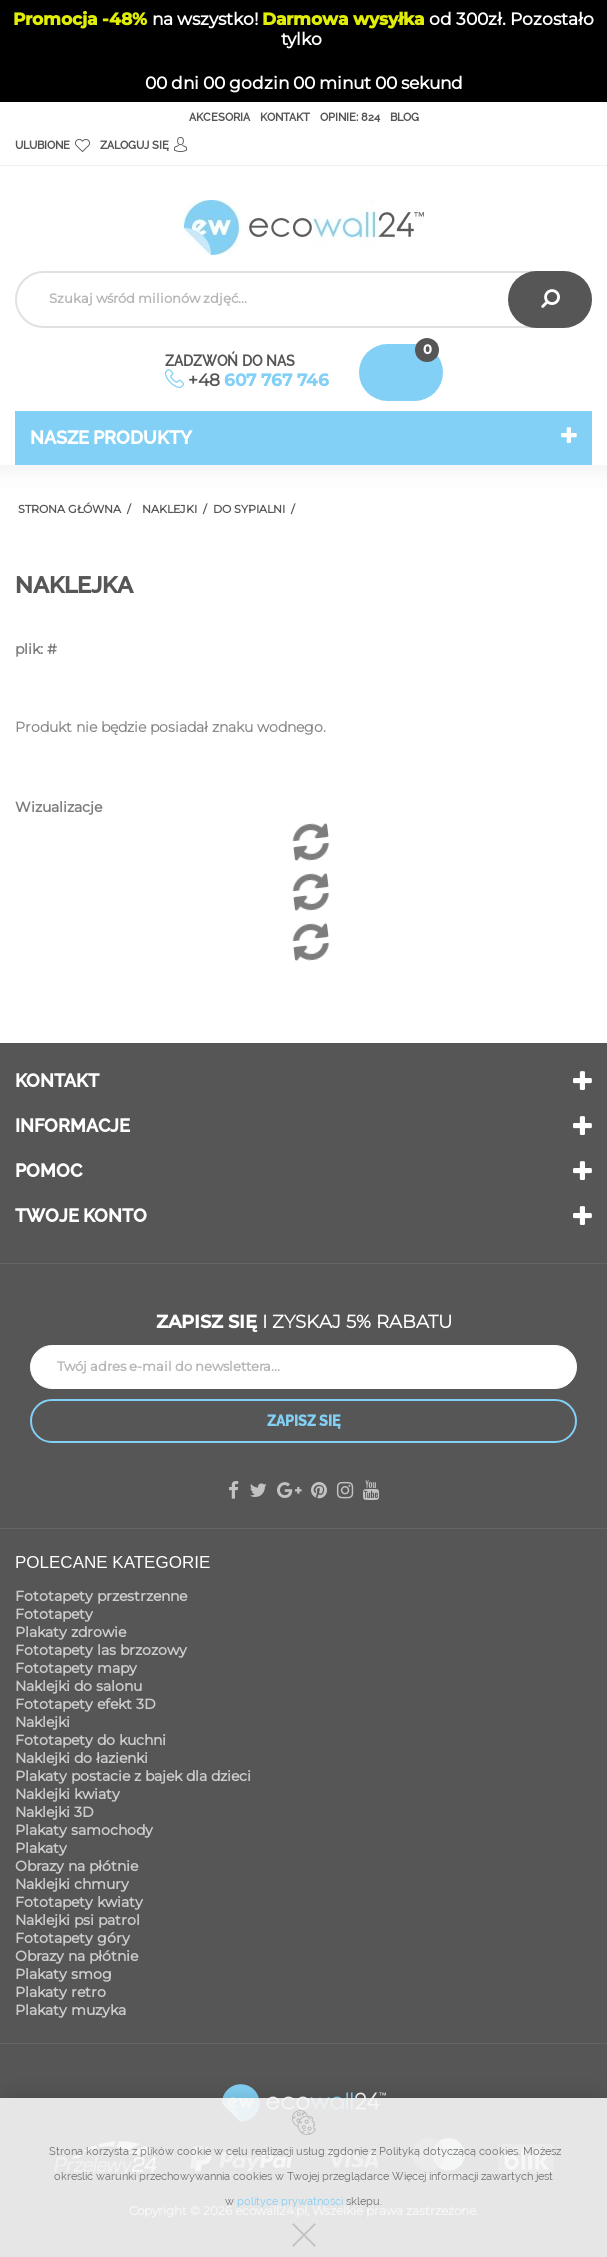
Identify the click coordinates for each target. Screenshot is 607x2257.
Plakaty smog (63, 1974)
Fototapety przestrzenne (101, 1596)
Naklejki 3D (54, 1812)
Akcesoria (219, 117)
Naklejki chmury (72, 1884)
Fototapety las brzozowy (101, 1650)
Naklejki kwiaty (67, 1794)
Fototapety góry (72, 1938)
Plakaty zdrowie (70, 1632)
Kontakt (285, 117)
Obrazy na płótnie (76, 1866)
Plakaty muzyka (70, 2010)
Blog (404, 117)
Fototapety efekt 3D (85, 1704)
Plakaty (41, 1848)
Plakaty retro (60, 1992)
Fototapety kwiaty (79, 1902)
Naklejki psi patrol (77, 1920)
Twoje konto (81, 1215)
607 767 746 (276, 380)
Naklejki (42, 1722)
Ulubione (52, 145)
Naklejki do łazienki (81, 1758)
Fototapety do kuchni (90, 1740)
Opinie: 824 (350, 117)
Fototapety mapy (76, 1668)
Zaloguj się (143, 145)
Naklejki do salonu (78, 1686)
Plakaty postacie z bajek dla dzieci (133, 1776)
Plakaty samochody (84, 1830)
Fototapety (54, 1614)
